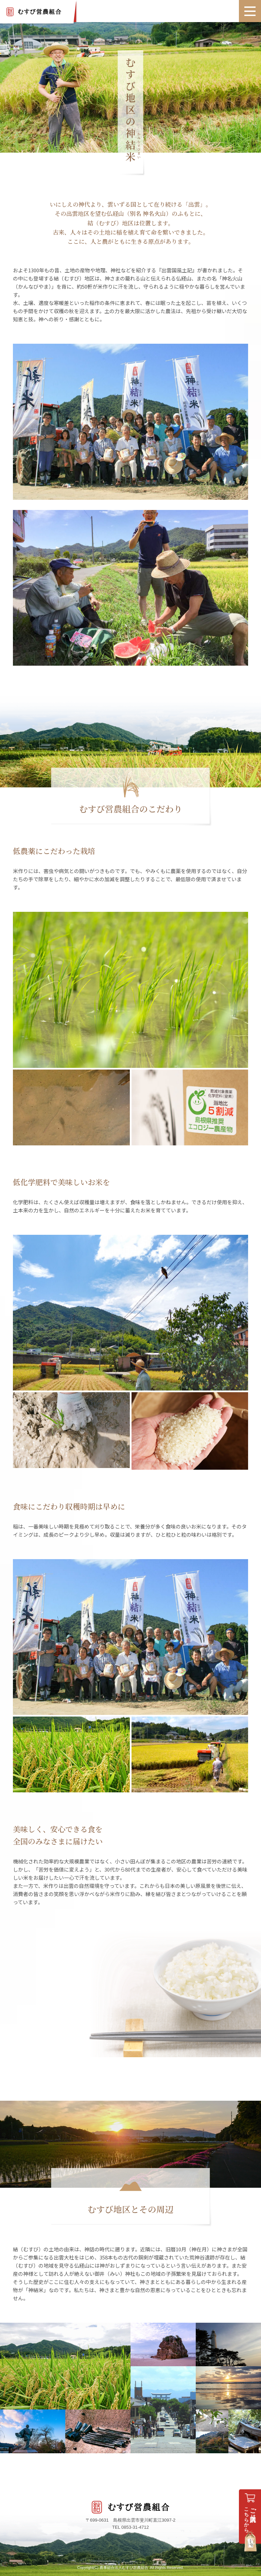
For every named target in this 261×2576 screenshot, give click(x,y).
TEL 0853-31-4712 (130, 2527)
